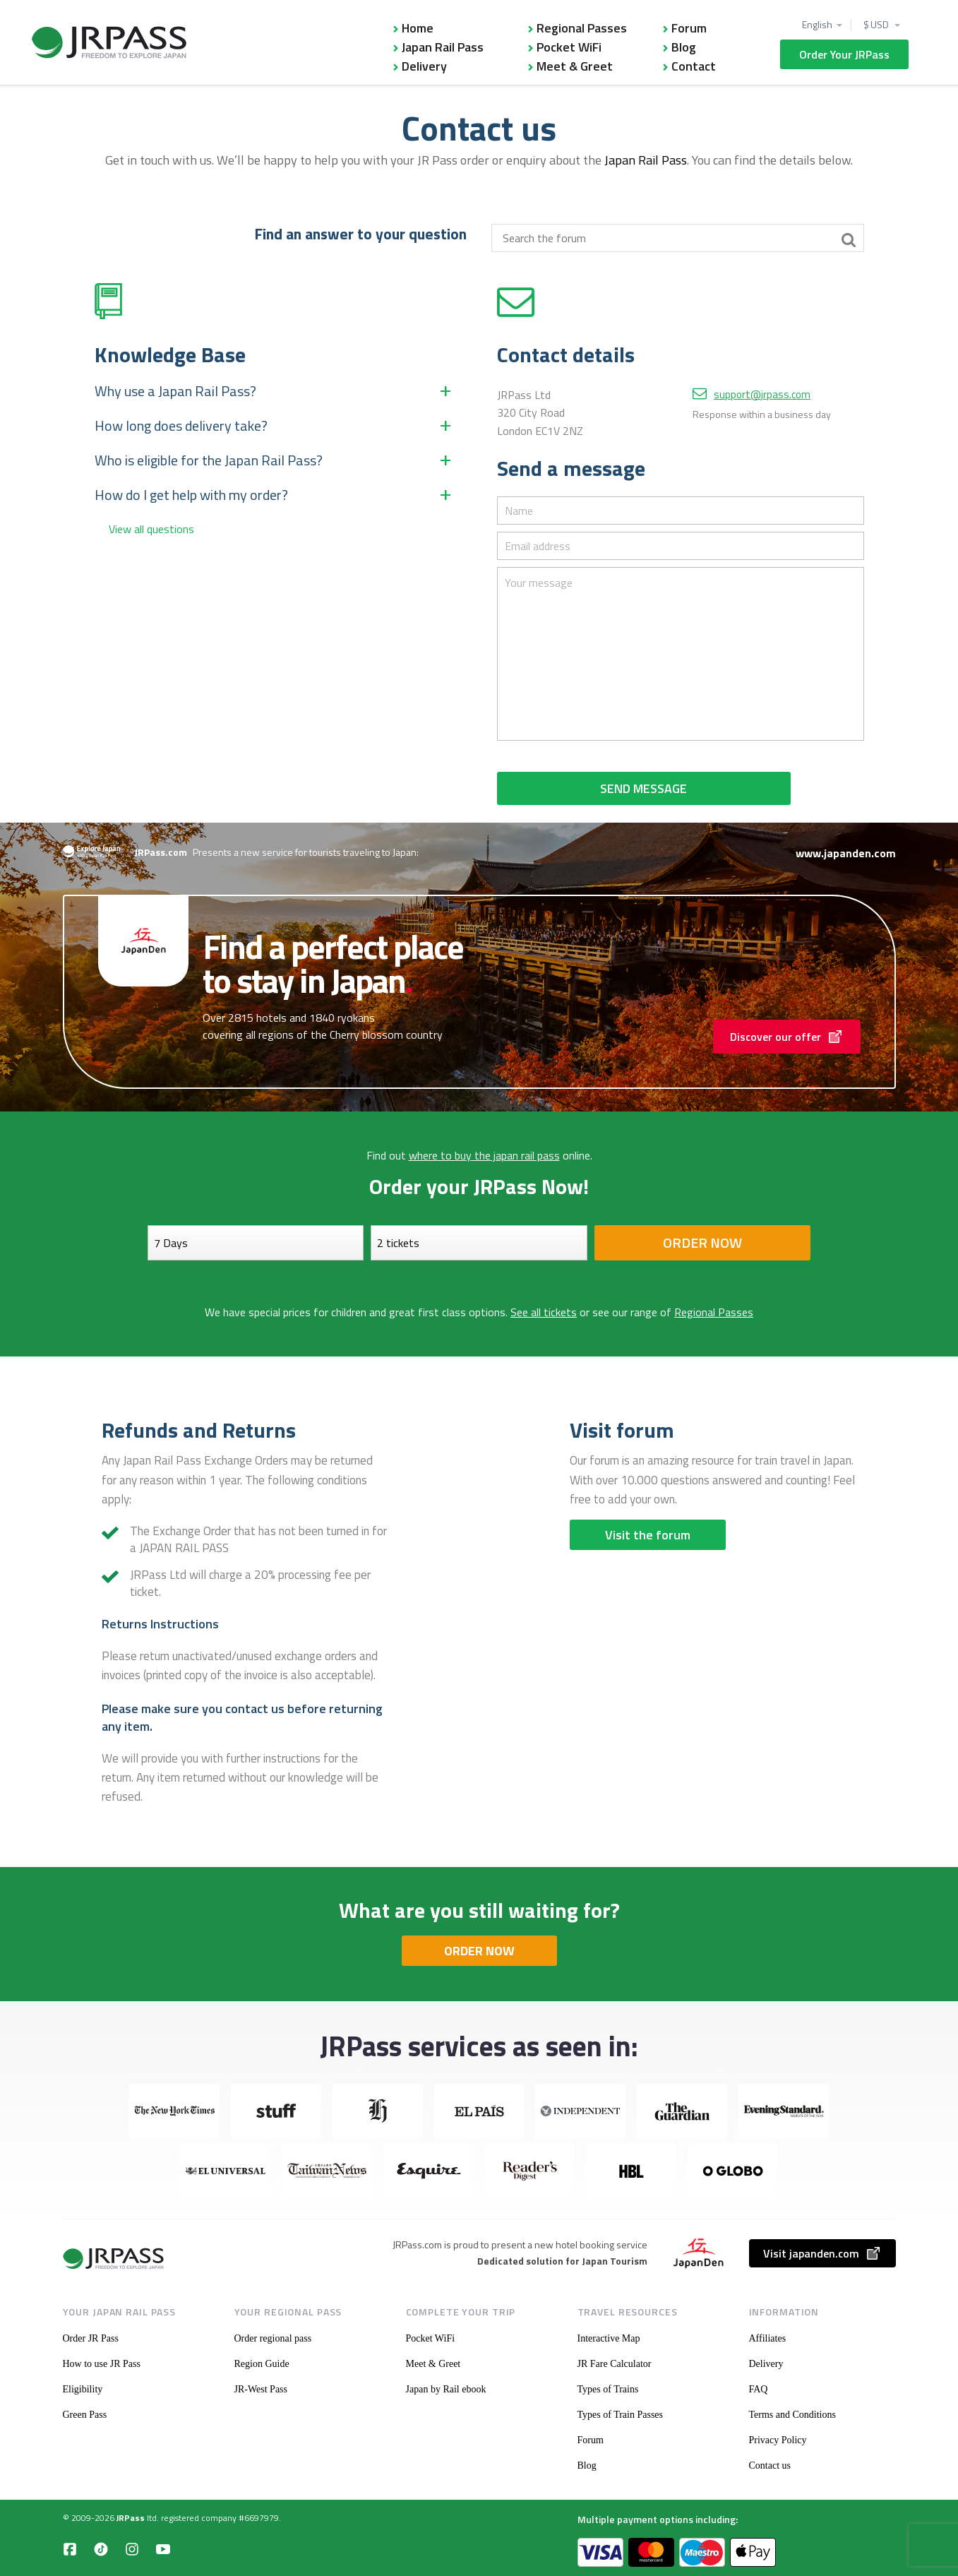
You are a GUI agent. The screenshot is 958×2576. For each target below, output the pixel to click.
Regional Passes (582, 27)
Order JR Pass (91, 2338)
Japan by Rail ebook (446, 2389)
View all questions (151, 528)
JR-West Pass (261, 2389)
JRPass (130, 2517)
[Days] (256, 1242)
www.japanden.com (846, 853)
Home (417, 27)
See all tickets (543, 1312)
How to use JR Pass (101, 2364)
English (817, 24)
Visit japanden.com (822, 2253)
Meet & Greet (575, 66)
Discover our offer (787, 1036)
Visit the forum (647, 1534)
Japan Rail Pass (443, 46)
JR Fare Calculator (614, 2364)
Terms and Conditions (792, 2414)
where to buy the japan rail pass (484, 1155)
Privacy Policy (778, 2440)
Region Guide (261, 2364)
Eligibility (83, 2389)
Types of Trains (608, 2389)
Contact (693, 66)
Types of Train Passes (620, 2414)
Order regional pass (273, 2338)
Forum (689, 27)
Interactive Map (608, 2338)
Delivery (424, 66)
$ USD (876, 24)
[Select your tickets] (479, 1242)
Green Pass (85, 2414)
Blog (683, 46)
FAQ (758, 2389)
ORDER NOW (479, 1950)
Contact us (770, 2465)
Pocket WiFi (569, 46)
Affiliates (767, 2338)
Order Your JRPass (844, 54)
